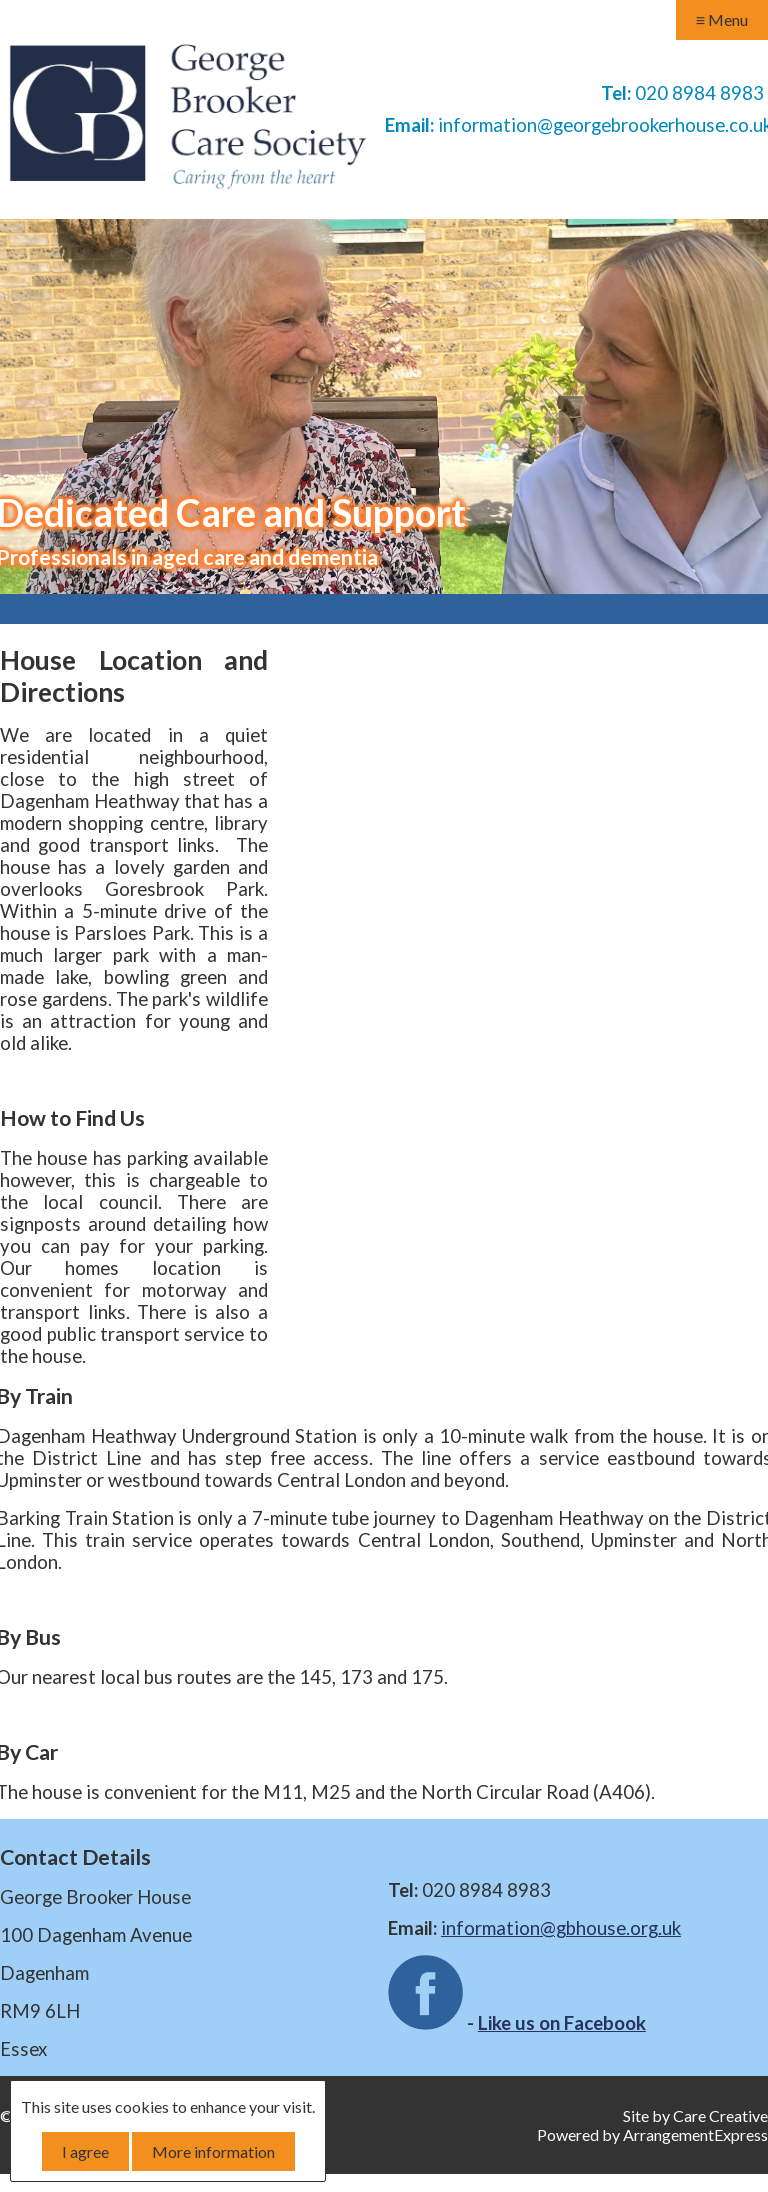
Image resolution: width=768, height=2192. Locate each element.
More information (213, 2151)
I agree (85, 2151)
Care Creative (720, 2115)
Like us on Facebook (562, 2023)
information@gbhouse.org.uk (561, 1928)
